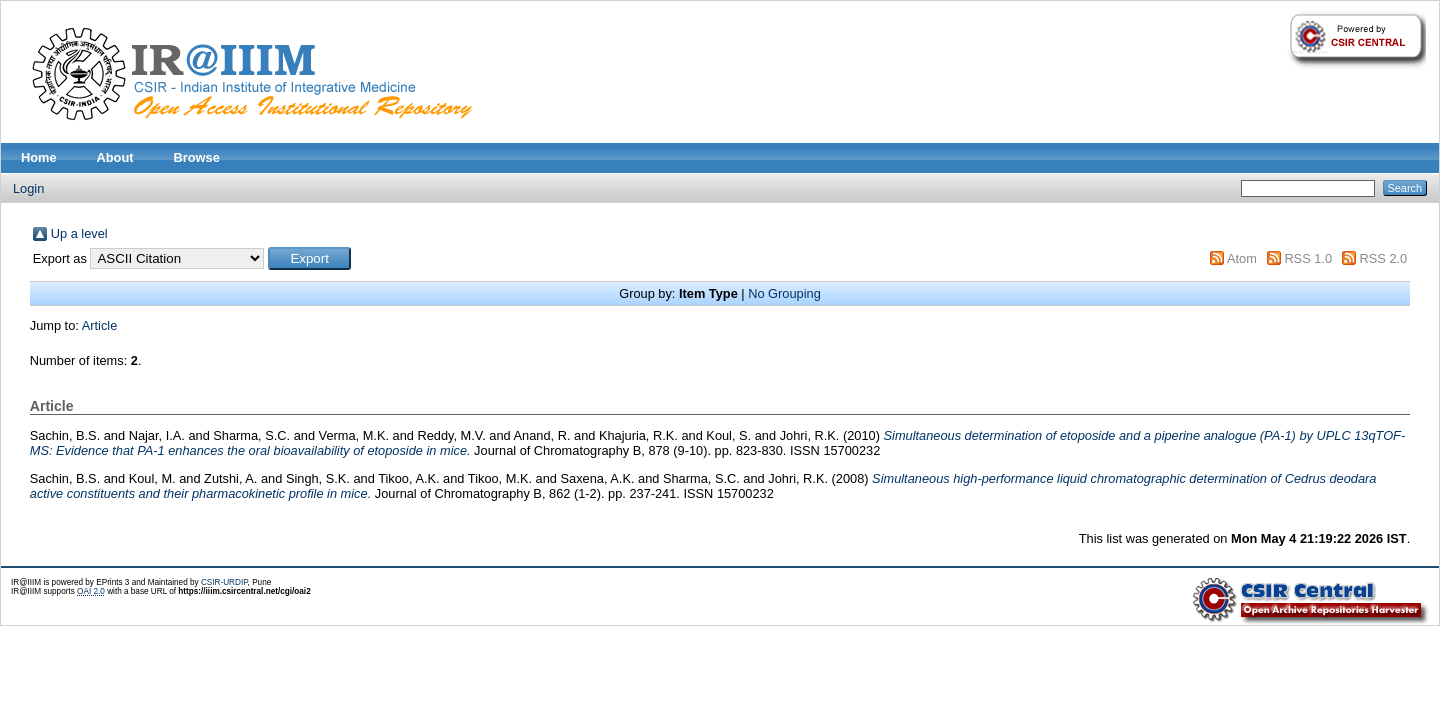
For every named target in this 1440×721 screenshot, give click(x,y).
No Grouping (784, 293)
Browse (197, 157)
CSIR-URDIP (224, 582)
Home (39, 157)
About (115, 157)
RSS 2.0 (1384, 258)
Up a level (79, 233)
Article (100, 325)
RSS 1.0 (1308, 258)
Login (28, 188)
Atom (1242, 258)
